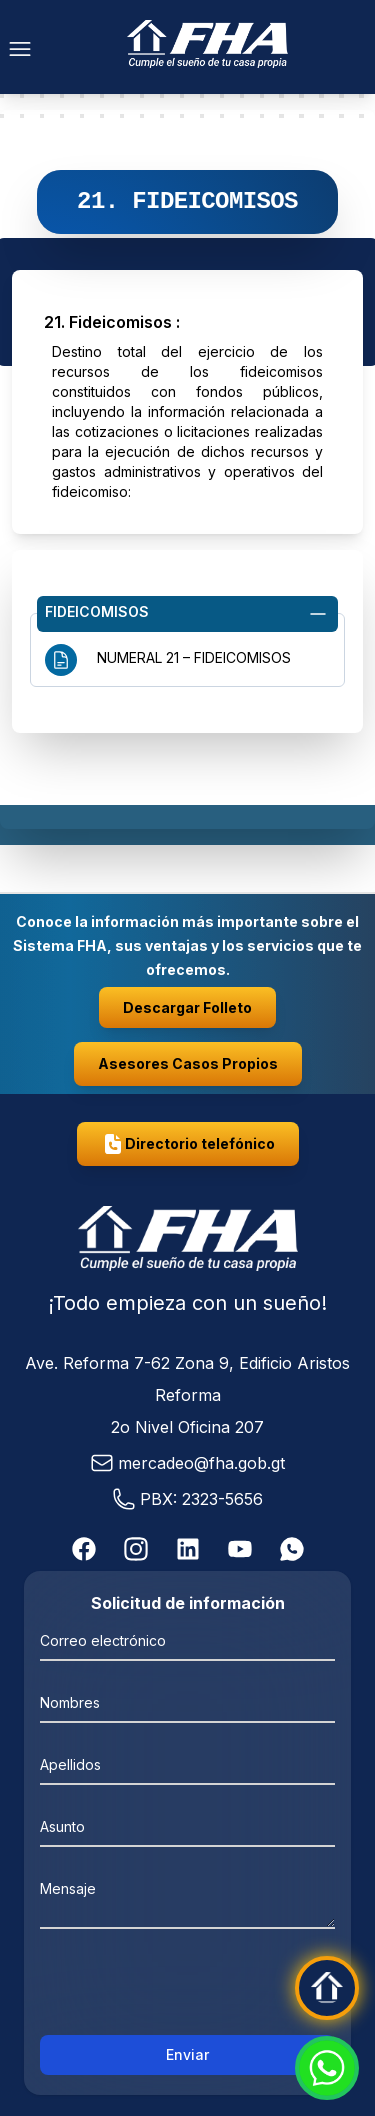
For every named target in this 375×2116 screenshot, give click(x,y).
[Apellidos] (187, 1764)
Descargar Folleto (187, 1007)
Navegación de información (187, 721)
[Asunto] (187, 1826)
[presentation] (188, 1988)
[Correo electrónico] (187, 1640)
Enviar (187, 2054)
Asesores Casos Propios (188, 1063)
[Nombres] (187, 1702)
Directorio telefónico (188, 1144)
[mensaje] (187, 1898)
